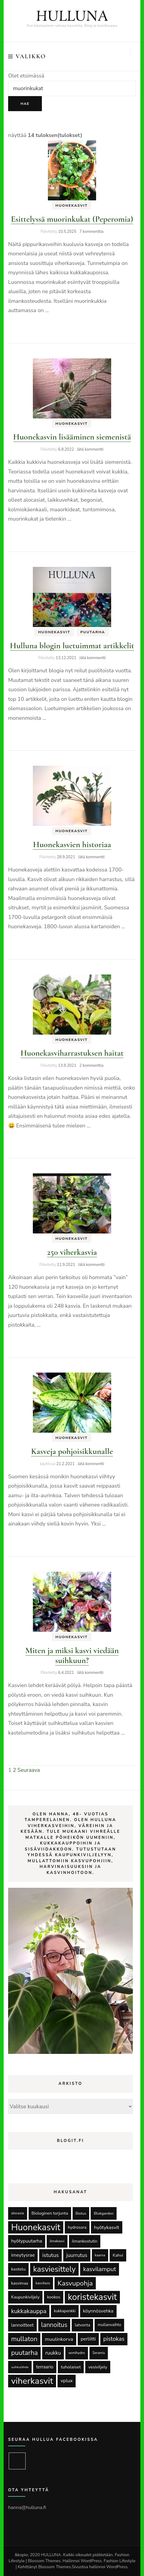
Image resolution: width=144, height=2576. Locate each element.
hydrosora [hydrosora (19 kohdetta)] (77, 2227)
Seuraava (28, 1770)
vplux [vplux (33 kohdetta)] (67, 2380)
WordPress (116, 2567)
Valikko (27, 56)
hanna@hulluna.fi (27, 2507)
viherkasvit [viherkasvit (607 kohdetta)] (32, 2381)
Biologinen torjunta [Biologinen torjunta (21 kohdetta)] (50, 2213)
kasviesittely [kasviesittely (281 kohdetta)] (54, 2269)
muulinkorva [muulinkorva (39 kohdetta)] (59, 2339)
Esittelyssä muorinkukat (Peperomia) (72, 219)
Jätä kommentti (90, 449)
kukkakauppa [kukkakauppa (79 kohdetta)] (28, 2311)
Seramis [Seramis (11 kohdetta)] (98, 2352)
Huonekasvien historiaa (72, 844)
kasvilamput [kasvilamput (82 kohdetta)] (99, 2269)
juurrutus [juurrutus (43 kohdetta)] (76, 2255)
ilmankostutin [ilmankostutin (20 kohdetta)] (85, 2241)
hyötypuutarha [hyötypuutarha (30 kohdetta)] (26, 2241)
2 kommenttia (91, 1065)
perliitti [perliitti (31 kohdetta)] (88, 2339)
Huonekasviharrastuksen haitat (72, 1053)
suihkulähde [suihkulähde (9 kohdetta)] (20, 2367)
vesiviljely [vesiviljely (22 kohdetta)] (97, 2367)
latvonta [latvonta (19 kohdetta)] (82, 2325)
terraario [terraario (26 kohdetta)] (44, 2367)
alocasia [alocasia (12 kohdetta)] (17, 2213)
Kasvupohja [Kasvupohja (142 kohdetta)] (75, 2283)
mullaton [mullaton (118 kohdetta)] (24, 2338)
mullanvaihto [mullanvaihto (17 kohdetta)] (109, 2325)
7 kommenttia (91, 231)
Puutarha (92, 632)
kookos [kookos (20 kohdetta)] (53, 2297)
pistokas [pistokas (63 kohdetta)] (113, 2339)
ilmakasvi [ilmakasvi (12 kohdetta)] (57, 2241)
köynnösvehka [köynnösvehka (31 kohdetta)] (98, 2311)
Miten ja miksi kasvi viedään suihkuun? (72, 1655)
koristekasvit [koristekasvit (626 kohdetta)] (92, 2297)
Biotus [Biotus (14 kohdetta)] (81, 2213)
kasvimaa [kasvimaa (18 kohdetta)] (19, 2283)
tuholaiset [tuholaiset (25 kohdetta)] (71, 2367)
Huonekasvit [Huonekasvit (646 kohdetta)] (35, 2227)
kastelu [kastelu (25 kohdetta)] (18, 2269)
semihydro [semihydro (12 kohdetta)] (76, 2352)
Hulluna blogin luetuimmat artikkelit (72, 645)
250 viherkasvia (72, 1252)
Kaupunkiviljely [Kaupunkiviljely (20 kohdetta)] (25, 2297)
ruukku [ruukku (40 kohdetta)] (53, 2352)
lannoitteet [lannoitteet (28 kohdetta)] (22, 2325)
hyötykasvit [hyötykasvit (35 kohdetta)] (106, 2227)
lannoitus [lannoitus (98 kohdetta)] (54, 2325)
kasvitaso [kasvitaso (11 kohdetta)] (43, 2283)
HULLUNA (72, 17)
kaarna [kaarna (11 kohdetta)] (100, 2255)
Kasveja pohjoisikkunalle (72, 1451)
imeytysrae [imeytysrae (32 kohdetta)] (23, 2255)
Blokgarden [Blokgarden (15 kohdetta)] (104, 2213)
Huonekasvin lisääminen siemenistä (72, 437)
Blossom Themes (54, 2567)
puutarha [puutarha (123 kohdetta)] (24, 2352)
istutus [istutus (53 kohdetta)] (50, 2255)
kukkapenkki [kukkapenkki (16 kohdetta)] (65, 2311)
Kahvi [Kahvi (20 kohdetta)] (118, 2255)
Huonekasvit (71, 205)
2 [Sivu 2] (14, 1770)
